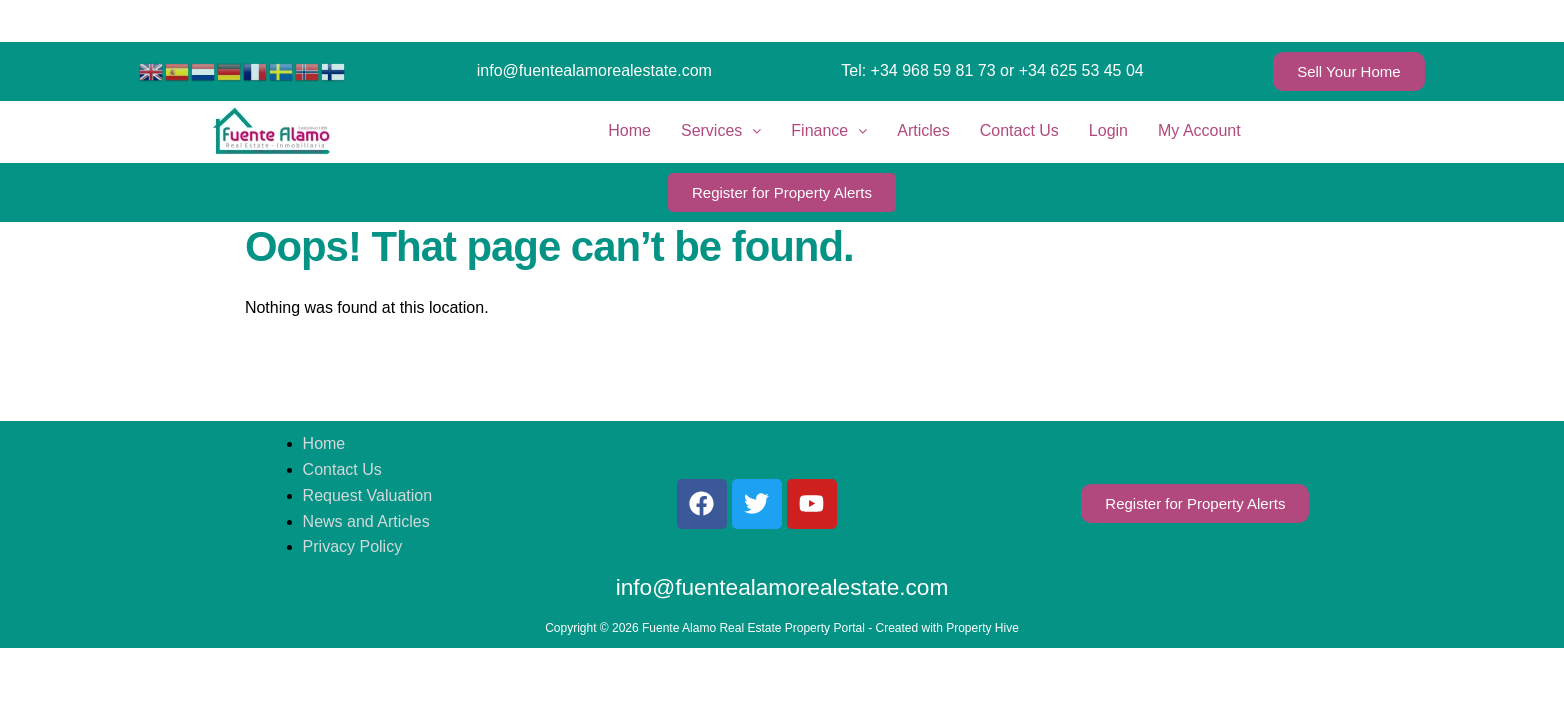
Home (629, 130)
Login (1108, 130)
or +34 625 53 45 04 (1072, 70)
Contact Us (1019, 130)
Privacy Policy (353, 546)
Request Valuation (368, 495)
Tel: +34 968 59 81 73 (918, 70)
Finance (829, 130)
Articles (923, 130)
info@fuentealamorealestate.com (594, 70)
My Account (1199, 130)
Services (721, 130)
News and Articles (366, 521)
